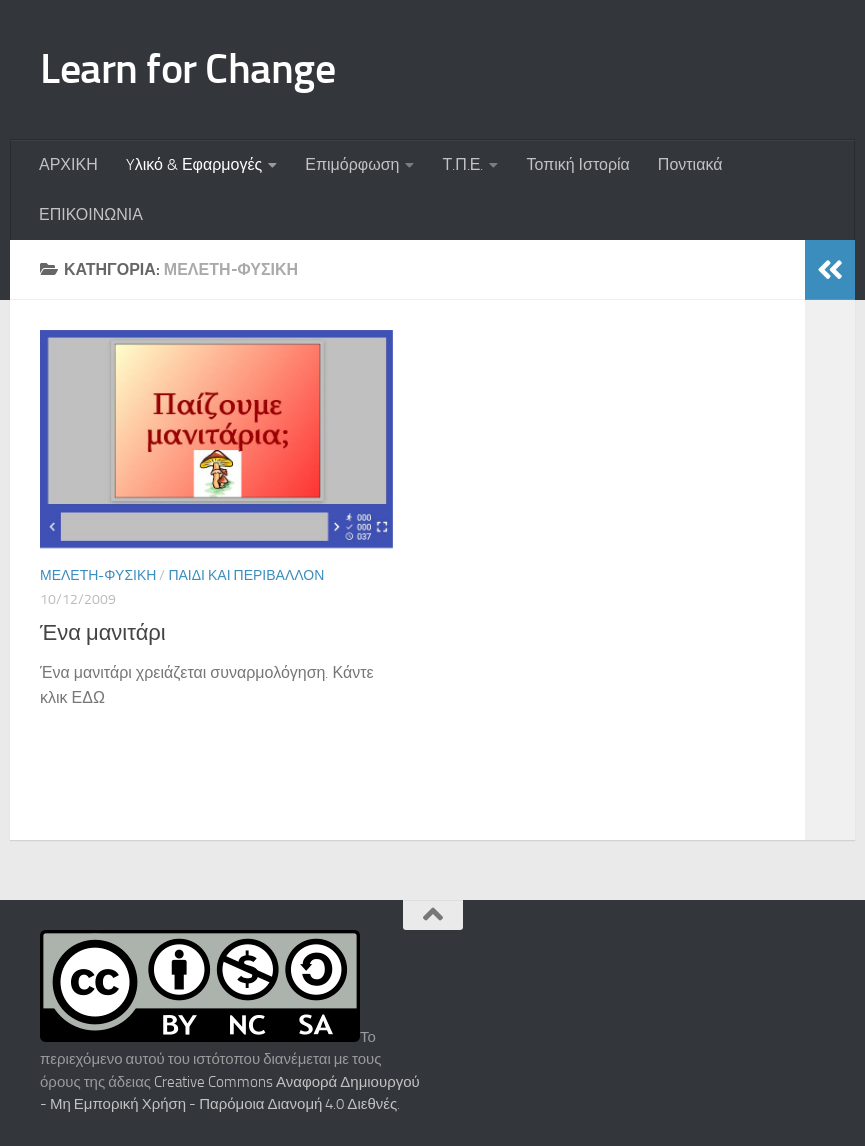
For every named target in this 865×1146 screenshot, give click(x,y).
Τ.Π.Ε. (462, 164)
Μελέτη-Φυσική (98, 575)
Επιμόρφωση (352, 164)
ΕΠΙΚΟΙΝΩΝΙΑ (91, 214)
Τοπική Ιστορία (577, 164)
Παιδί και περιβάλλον (246, 575)
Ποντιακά (690, 164)
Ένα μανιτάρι (103, 633)
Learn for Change (187, 69)
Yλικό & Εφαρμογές (194, 164)
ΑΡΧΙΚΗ (68, 164)
